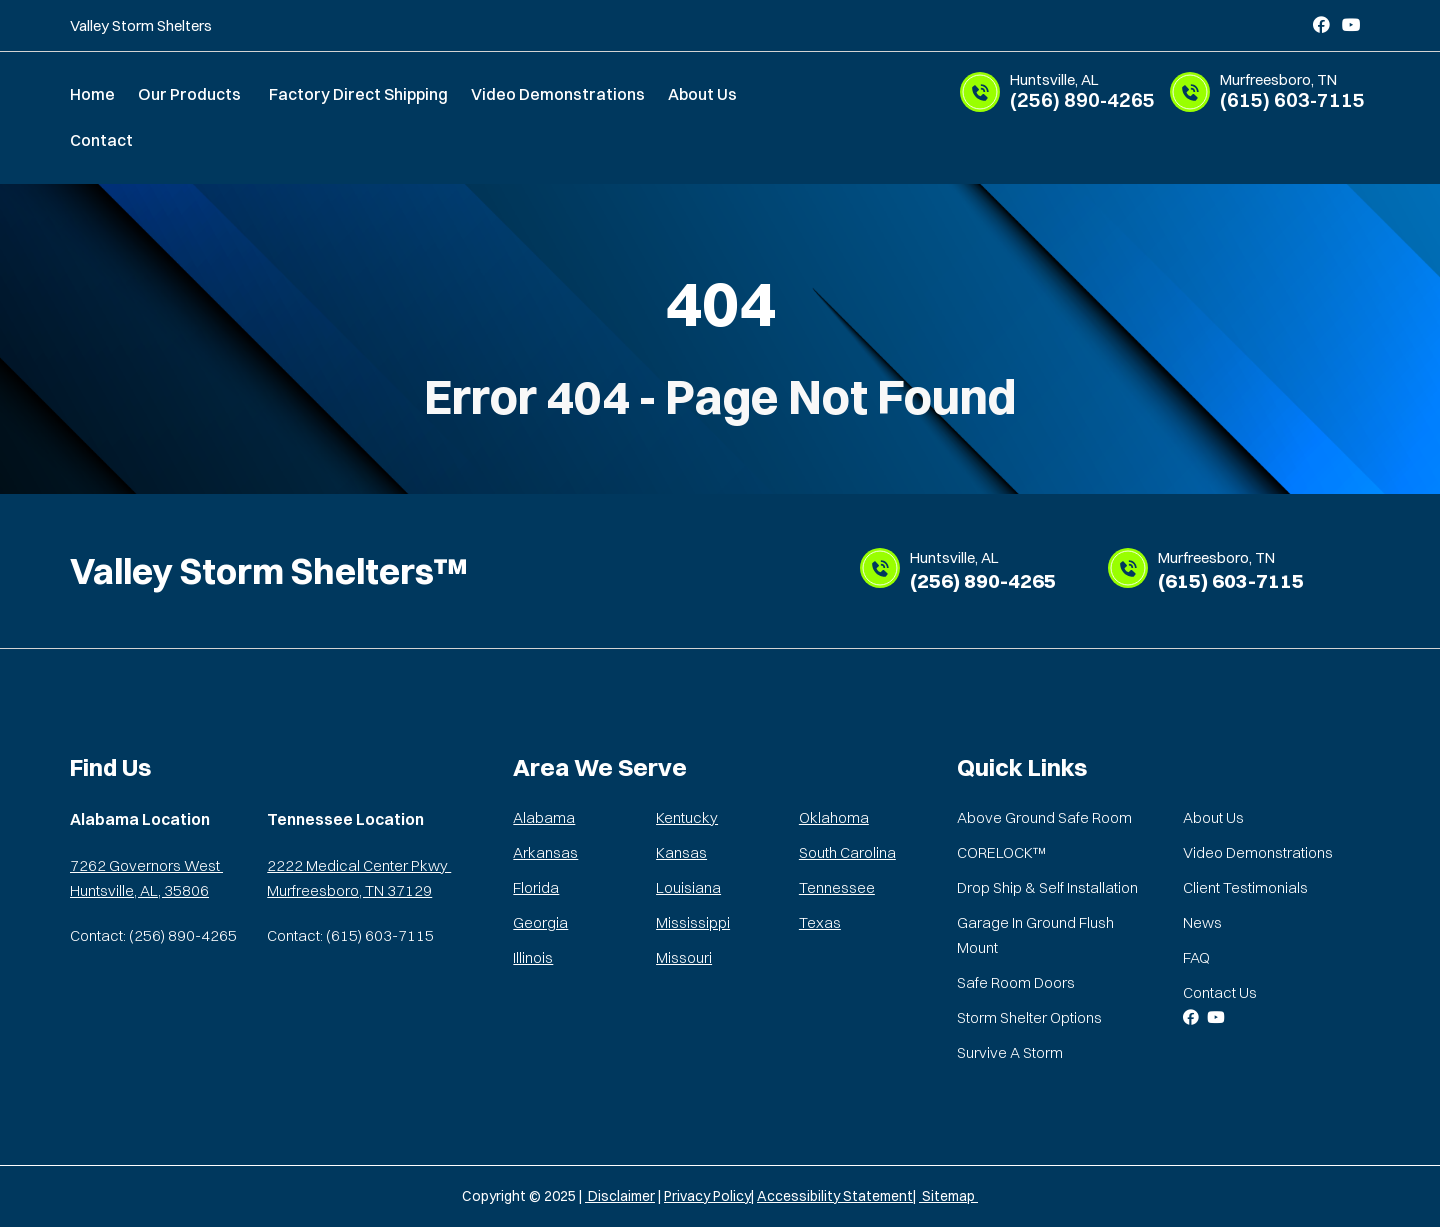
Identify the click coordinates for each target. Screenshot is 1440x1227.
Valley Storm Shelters (141, 25)
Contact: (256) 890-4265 (153, 935)
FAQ (1196, 957)
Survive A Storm (1010, 1052)
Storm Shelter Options (1029, 1017)
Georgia (540, 922)
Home (92, 94)
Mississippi (693, 922)
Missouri (684, 957)
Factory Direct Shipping (358, 94)
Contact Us (1220, 992)
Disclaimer (620, 1196)
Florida (536, 887)
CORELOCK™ (1001, 852)
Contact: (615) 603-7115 (350, 935)
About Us (702, 94)
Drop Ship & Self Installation (1047, 887)
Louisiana (688, 887)
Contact (101, 140)
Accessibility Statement (835, 1196)
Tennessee (837, 887)
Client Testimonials (1245, 887)
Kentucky (687, 817)
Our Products (189, 94)
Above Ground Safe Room (1044, 817)
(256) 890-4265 (1085, 92)
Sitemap (948, 1196)
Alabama (544, 817)
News (1202, 922)
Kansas (681, 852)
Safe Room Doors (1016, 982)
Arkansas (545, 852)
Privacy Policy (707, 1196)
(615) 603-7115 (1295, 92)
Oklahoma (834, 817)
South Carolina (847, 852)
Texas (820, 922)
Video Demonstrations (558, 94)
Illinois (533, 957)
